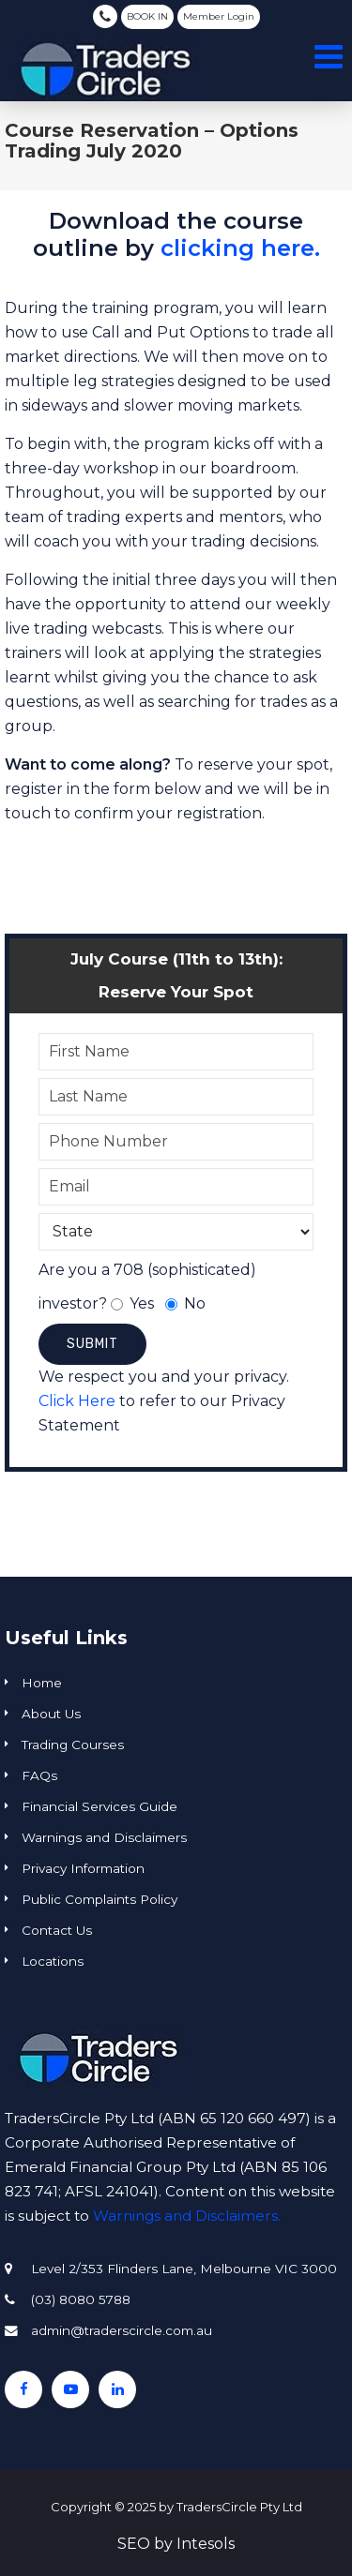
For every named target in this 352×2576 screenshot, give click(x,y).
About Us (51, 1713)
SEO (133, 2544)
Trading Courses (73, 1744)
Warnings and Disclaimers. (187, 2215)
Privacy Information (83, 1868)
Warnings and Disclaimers (104, 1837)
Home (42, 1682)
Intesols (205, 2544)
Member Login (218, 16)
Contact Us (57, 1930)
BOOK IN (147, 16)
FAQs (39, 1775)
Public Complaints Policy (99, 1899)
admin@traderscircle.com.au (121, 2330)
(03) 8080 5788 (105, 16)
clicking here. (240, 248)
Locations (53, 1961)
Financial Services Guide (99, 1806)
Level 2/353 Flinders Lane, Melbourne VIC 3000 (184, 2268)
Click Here (76, 1401)
